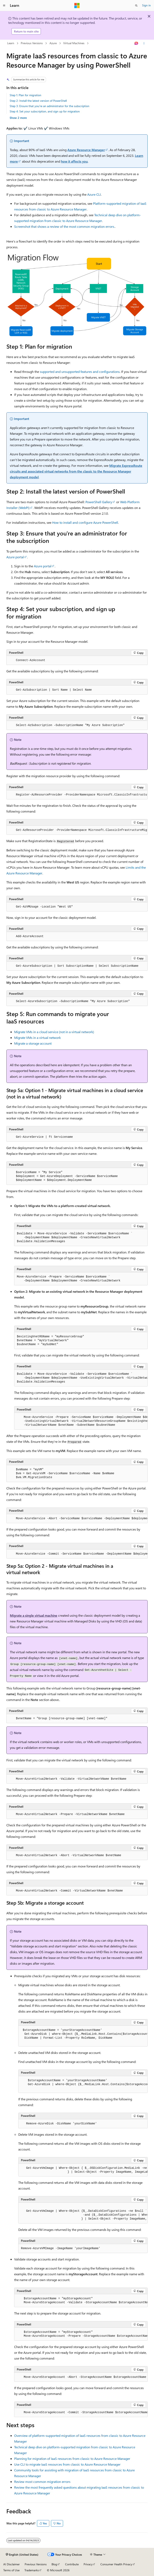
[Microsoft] (77, 5)
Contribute (72, 2564)
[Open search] (136, 5)
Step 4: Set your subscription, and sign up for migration (45, 111)
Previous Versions (32, 43)
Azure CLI (94, 194)
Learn (10, 43)
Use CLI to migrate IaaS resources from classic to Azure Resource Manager (67, 2464)
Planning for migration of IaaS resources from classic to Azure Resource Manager (72, 2458)
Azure (53, 43)
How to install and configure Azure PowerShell (85, 522)
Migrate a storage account (33, 1043)
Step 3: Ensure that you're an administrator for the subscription (49, 106)
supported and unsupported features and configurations (80, 371)
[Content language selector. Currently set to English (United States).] (22, 2554)
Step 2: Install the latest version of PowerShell (38, 101)
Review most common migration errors (42, 2481)
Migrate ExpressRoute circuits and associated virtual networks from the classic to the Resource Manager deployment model (76, 471)
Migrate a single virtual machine (33, 1615)
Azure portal (15, 557)
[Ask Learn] (136, 43)
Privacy (88, 2564)
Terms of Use (11, 2570)
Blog (54, 2564)
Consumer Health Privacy (116, 2564)
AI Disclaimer (11, 2564)
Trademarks (31, 2570)
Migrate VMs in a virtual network (37, 1037)
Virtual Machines (73, 43)
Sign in (146, 5)
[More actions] (144, 43)
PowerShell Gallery (98, 502)
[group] (77, 794)
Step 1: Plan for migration (25, 95)
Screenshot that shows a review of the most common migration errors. (64, 226)
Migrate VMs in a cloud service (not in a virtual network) (54, 1032)
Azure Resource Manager (86, 150)
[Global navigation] (4, 5)
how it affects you (74, 161)
